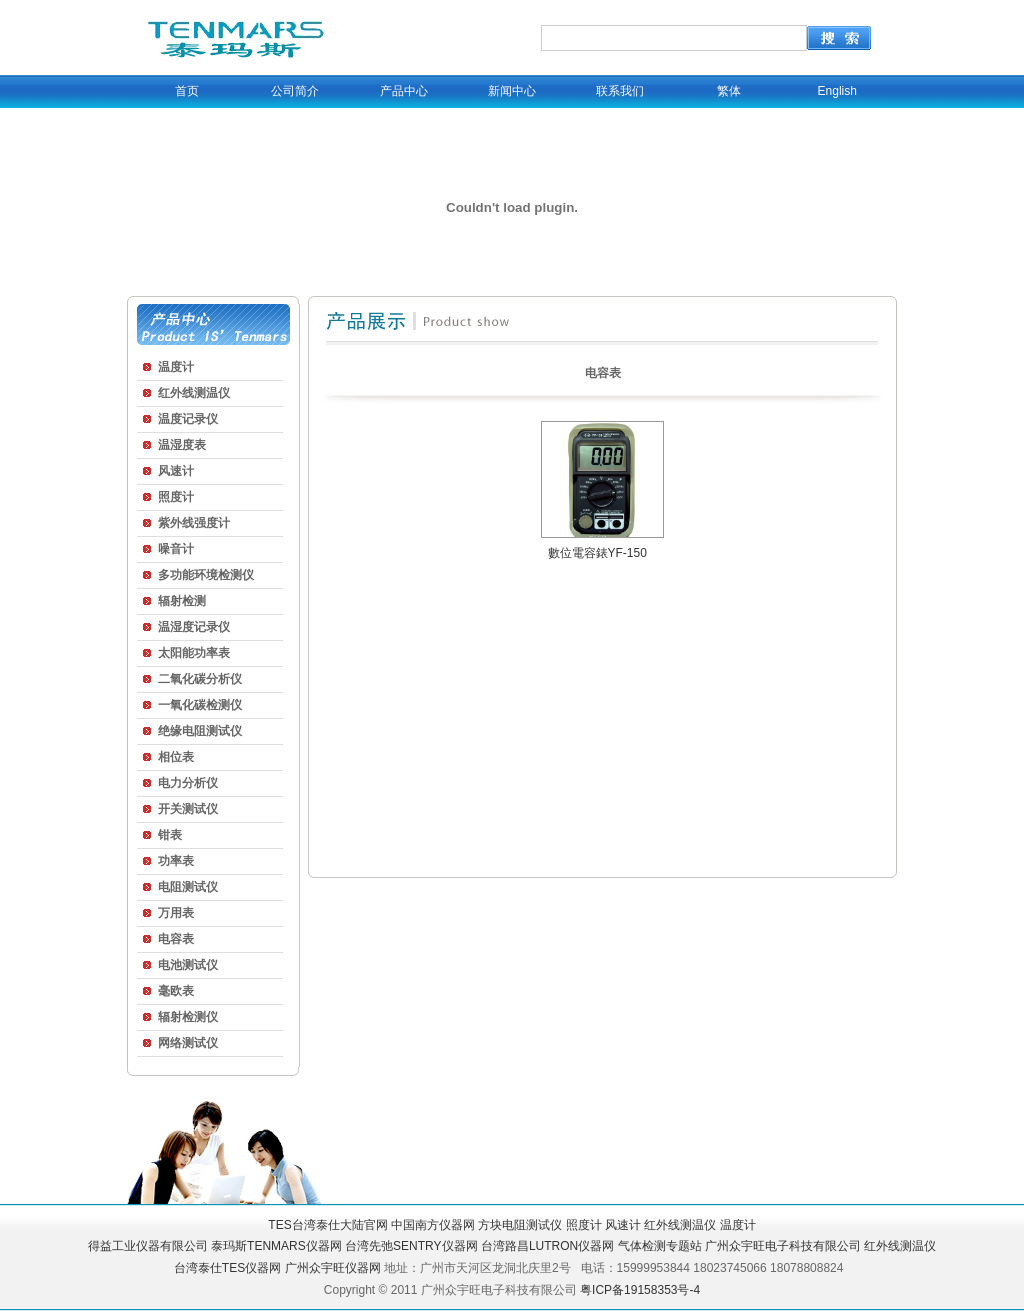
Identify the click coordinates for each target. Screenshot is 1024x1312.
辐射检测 (182, 601)
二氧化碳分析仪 (200, 679)
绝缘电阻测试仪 (200, 731)
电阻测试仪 (188, 887)
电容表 (176, 939)
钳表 (170, 835)
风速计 (176, 471)
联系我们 (620, 91)
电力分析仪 (188, 783)
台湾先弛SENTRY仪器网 (411, 1246)
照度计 (176, 497)
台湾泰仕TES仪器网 (227, 1268)
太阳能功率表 (194, 653)
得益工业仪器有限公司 (148, 1246)
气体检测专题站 (660, 1246)
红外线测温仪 (194, 393)
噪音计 (176, 549)
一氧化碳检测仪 (200, 705)
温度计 (176, 367)
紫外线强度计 (194, 523)
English (837, 91)
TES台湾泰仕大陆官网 (327, 1225)
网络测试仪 (188, 1043)
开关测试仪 (188, 809)
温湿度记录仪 (194, 627)
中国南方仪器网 (433, 1225)
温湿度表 (182, 445)
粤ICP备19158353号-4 (640, 1290)
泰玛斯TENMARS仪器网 (276, 1246)
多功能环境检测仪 (206, 575)
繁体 (729, 91)
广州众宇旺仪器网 (333, 1268)
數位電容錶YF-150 (597, 553)
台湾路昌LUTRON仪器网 (547, 1246)
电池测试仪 (188, 965)
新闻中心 (512, 91)
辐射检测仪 (188, 1017)
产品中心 (404, 91)
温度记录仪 (188, 419)
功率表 (176, 861)
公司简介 (295, 91)
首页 (187, 91)
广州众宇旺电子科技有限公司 (783, 1246)
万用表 (176, 913)
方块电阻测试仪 (520, 1225)
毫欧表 (176, 991)
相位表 (176, 757)
